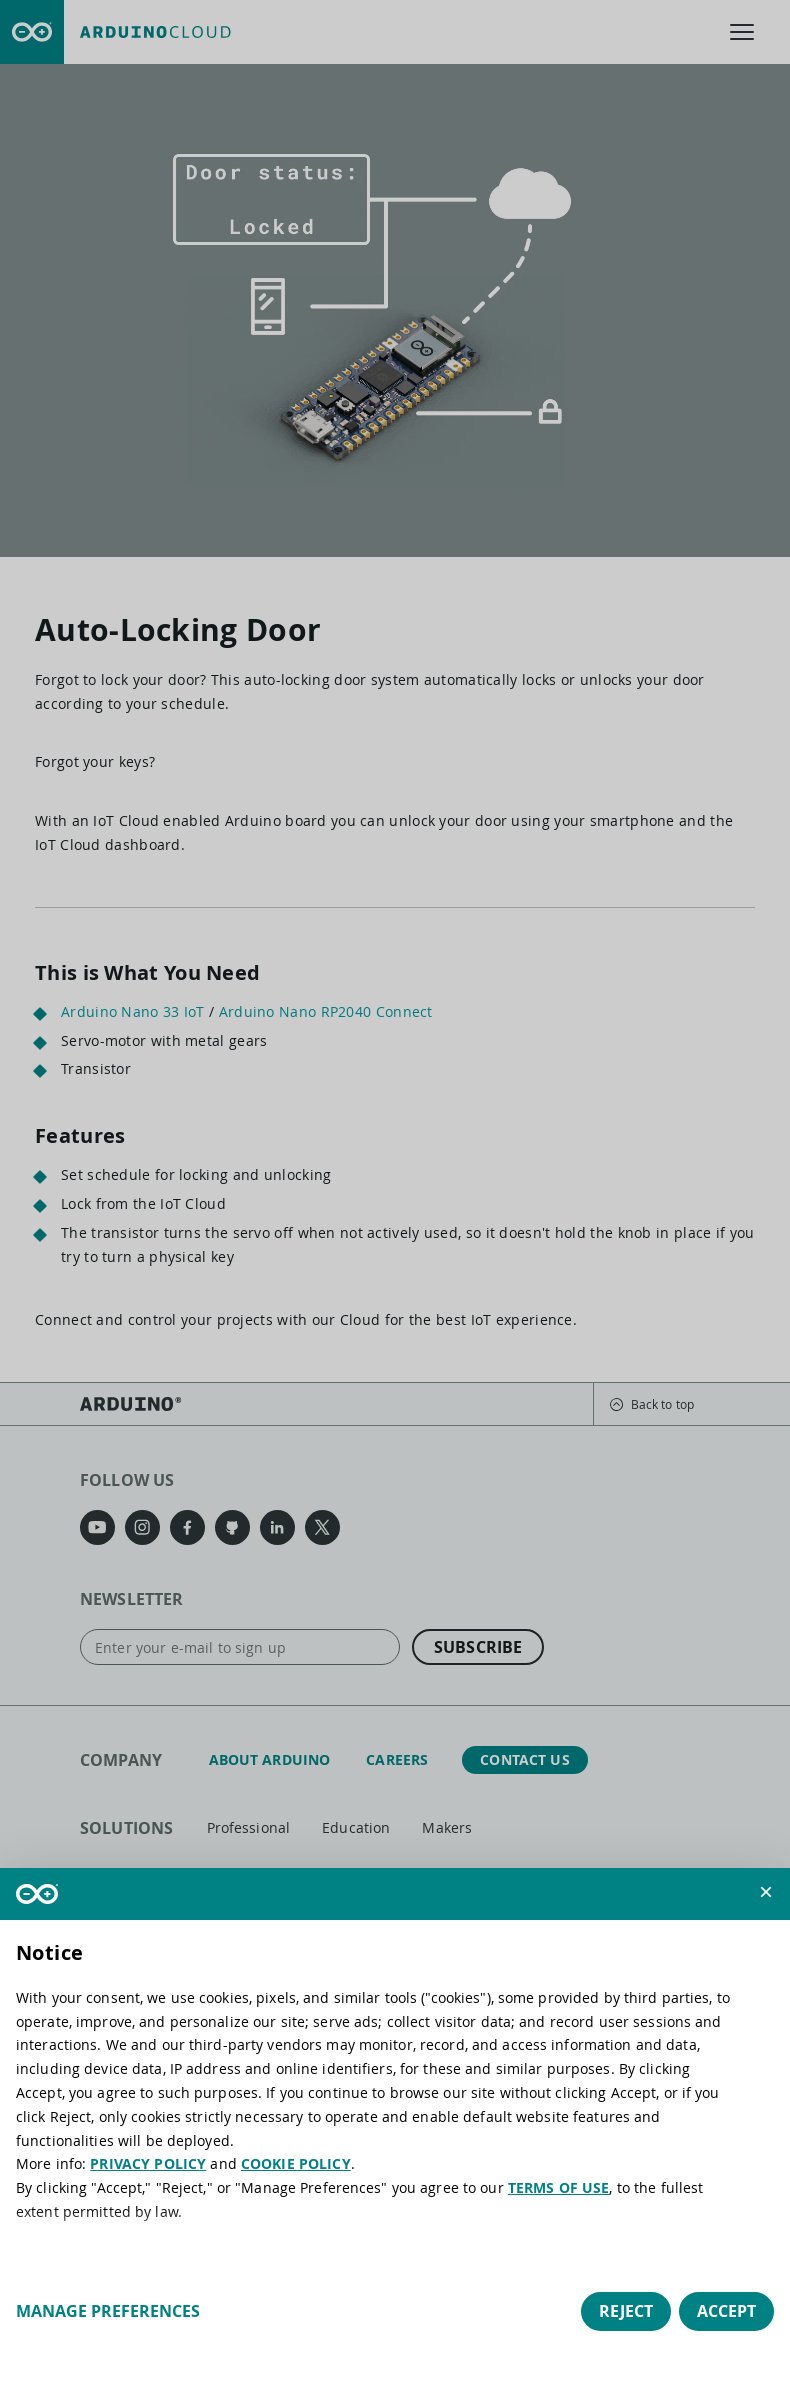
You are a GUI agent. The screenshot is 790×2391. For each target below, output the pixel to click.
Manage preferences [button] (108, 2311)
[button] (766, 1892)
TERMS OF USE (559, 2187)
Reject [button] (626, 2311)
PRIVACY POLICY (148, 2163)
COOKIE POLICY (296, 2163)
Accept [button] (726, 2311)
